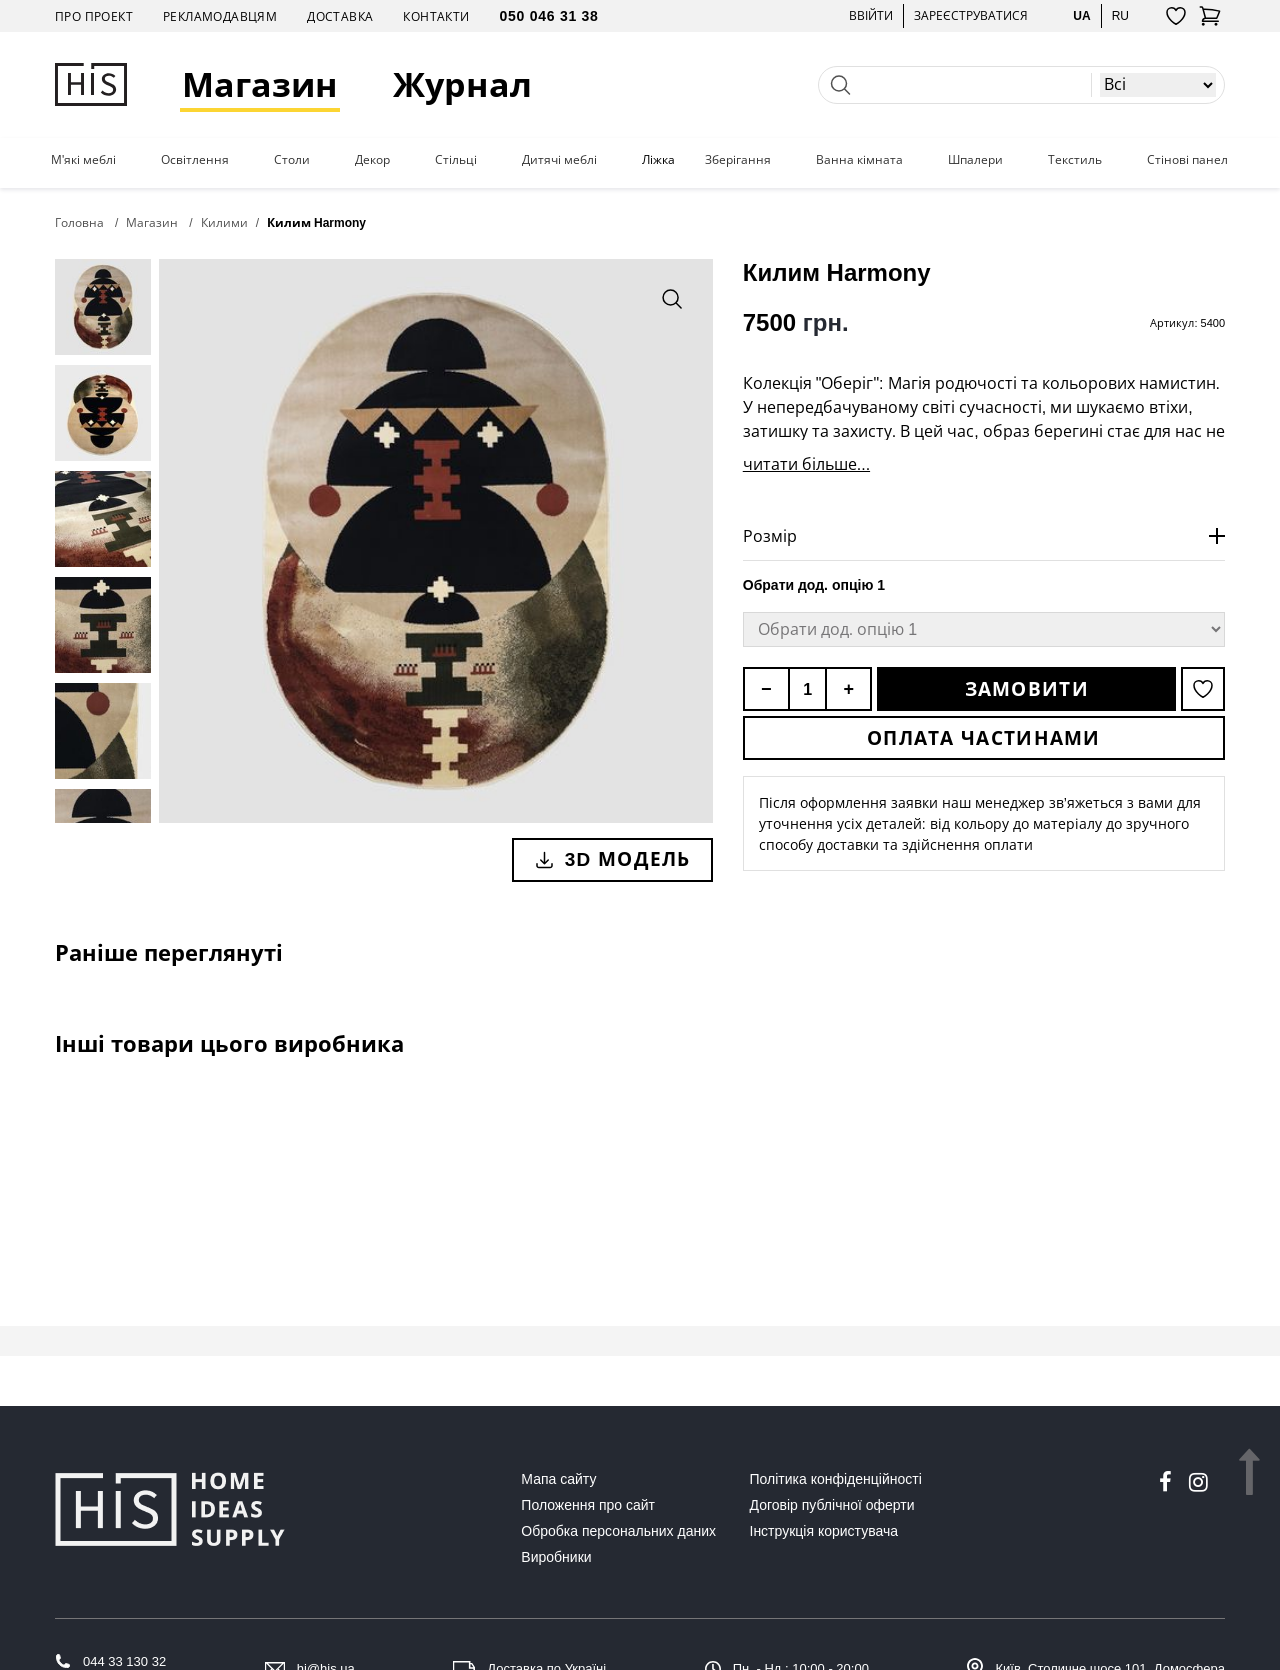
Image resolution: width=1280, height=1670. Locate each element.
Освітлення (195, 160)
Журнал (462, 84)
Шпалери (975, 160)
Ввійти (871, 15)
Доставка (340, 16)
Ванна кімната (859, 160)
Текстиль (1075, 160)
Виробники (556, 1557)
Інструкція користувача (824, 1531)
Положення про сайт (588, 1505)
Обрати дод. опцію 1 (814, 585)
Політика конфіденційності (836, 1479)
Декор (372, 160)
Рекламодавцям (220, 16)
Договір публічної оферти (832, 1505)
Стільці (456, 160)
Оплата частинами (984, 738)
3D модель (612, 859)
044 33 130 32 (124, 1661)
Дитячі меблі (559, 160)
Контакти (436, 16)
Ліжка (658, 160)
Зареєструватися (971, 15)
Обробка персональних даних (618, 1531)
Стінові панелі (1189, 160)
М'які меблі (83, 160)
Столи (292, 160)
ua (1081, 15)
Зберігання (738, 160)
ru (1120, 15)
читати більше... (806, 464)
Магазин (260, 84)
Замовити (1027, 689)
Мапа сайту (558, 1479)
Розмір (770, 536)
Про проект (94, 16)
